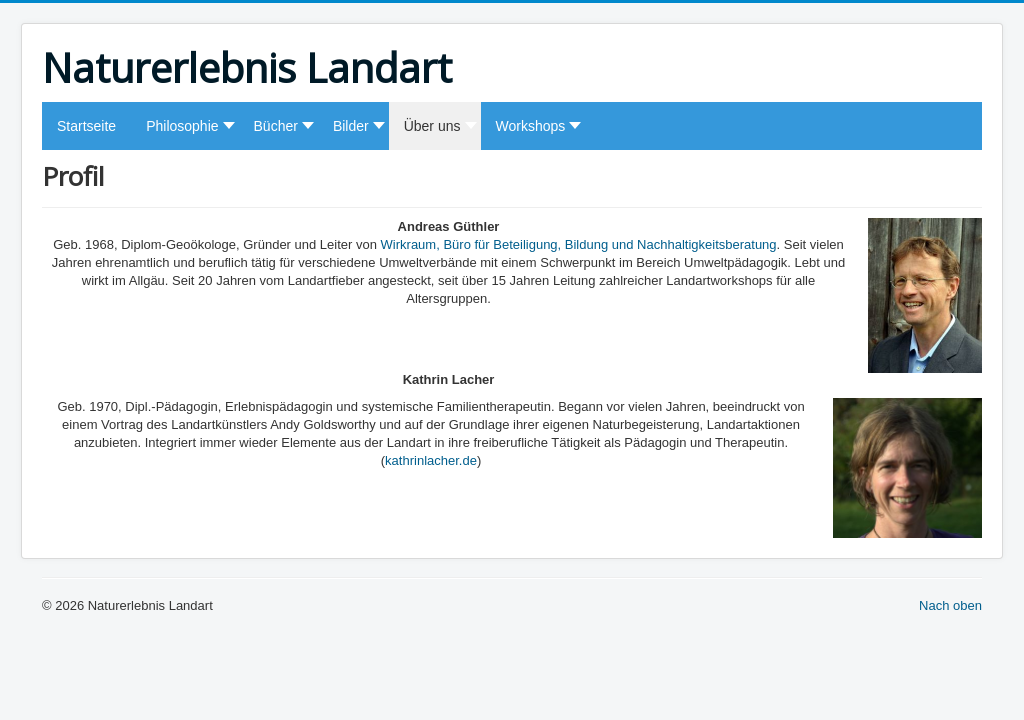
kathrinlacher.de (431, 460)
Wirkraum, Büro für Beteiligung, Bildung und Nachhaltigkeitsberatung (579, 244)
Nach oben (950, 605)
